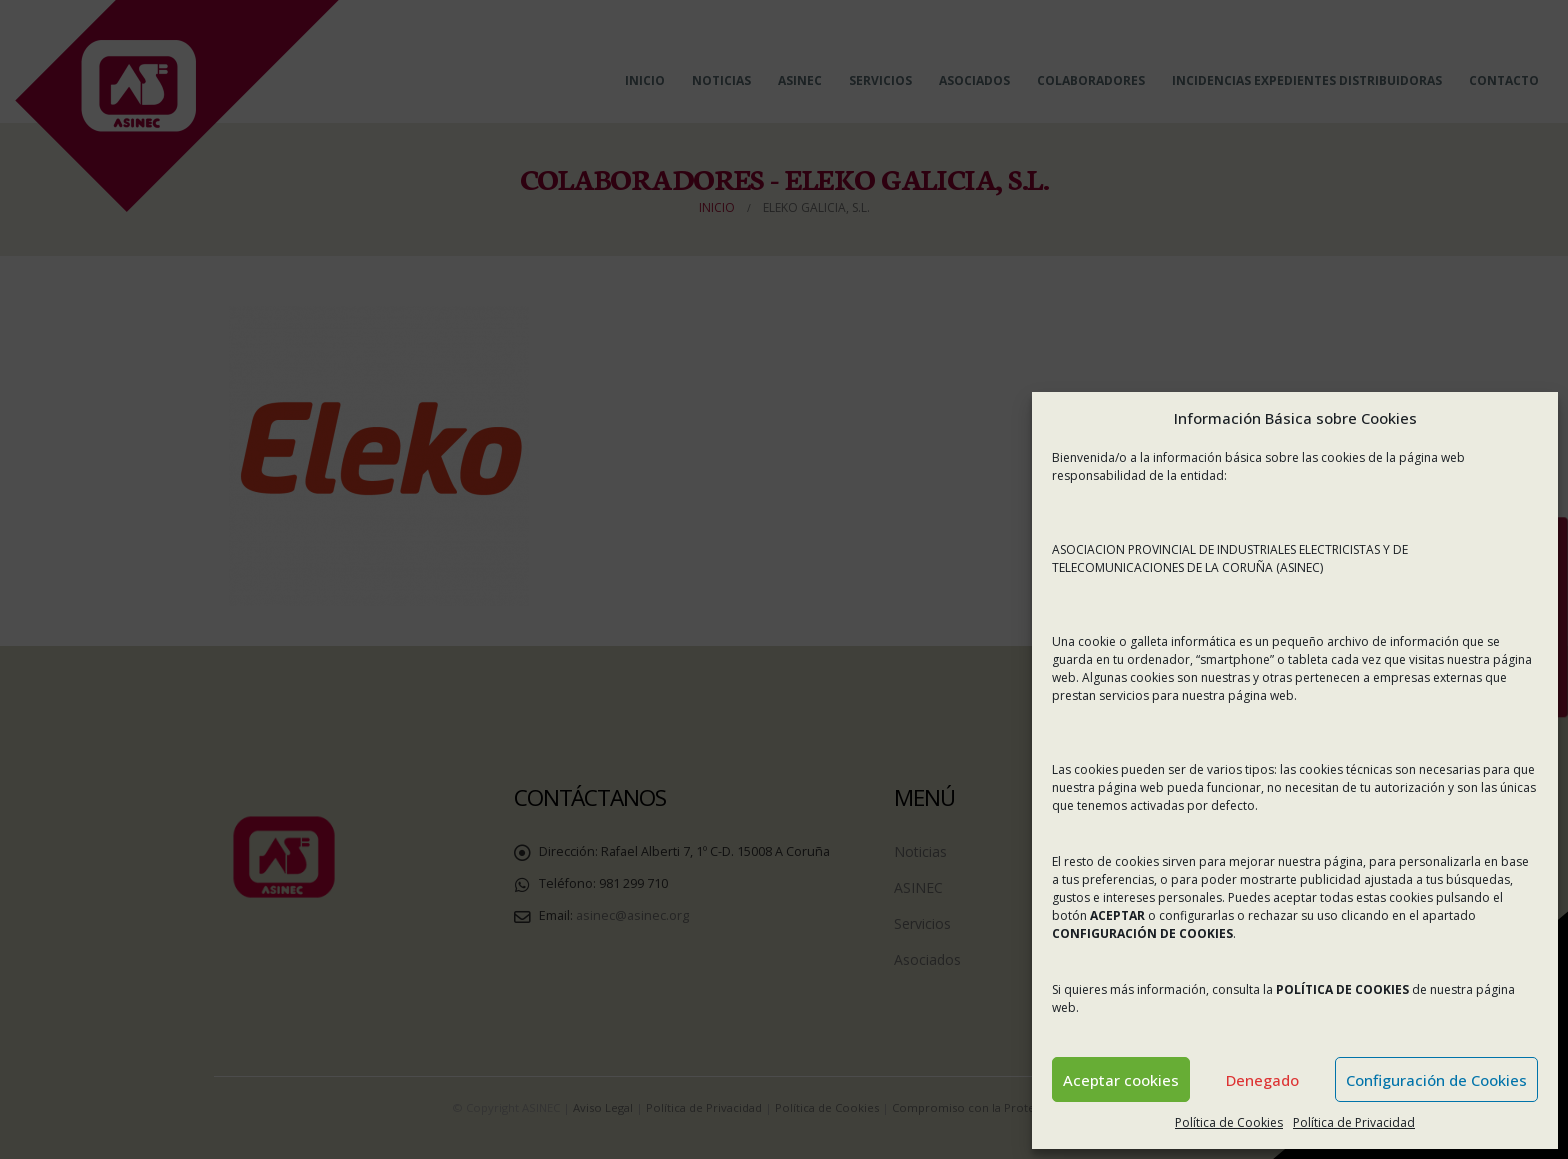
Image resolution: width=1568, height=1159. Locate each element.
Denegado (1262, 1080)
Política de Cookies (1229, 1122)
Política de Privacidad (1354, 1122)
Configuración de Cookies (1436, 1080)
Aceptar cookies (1121, 1080)
